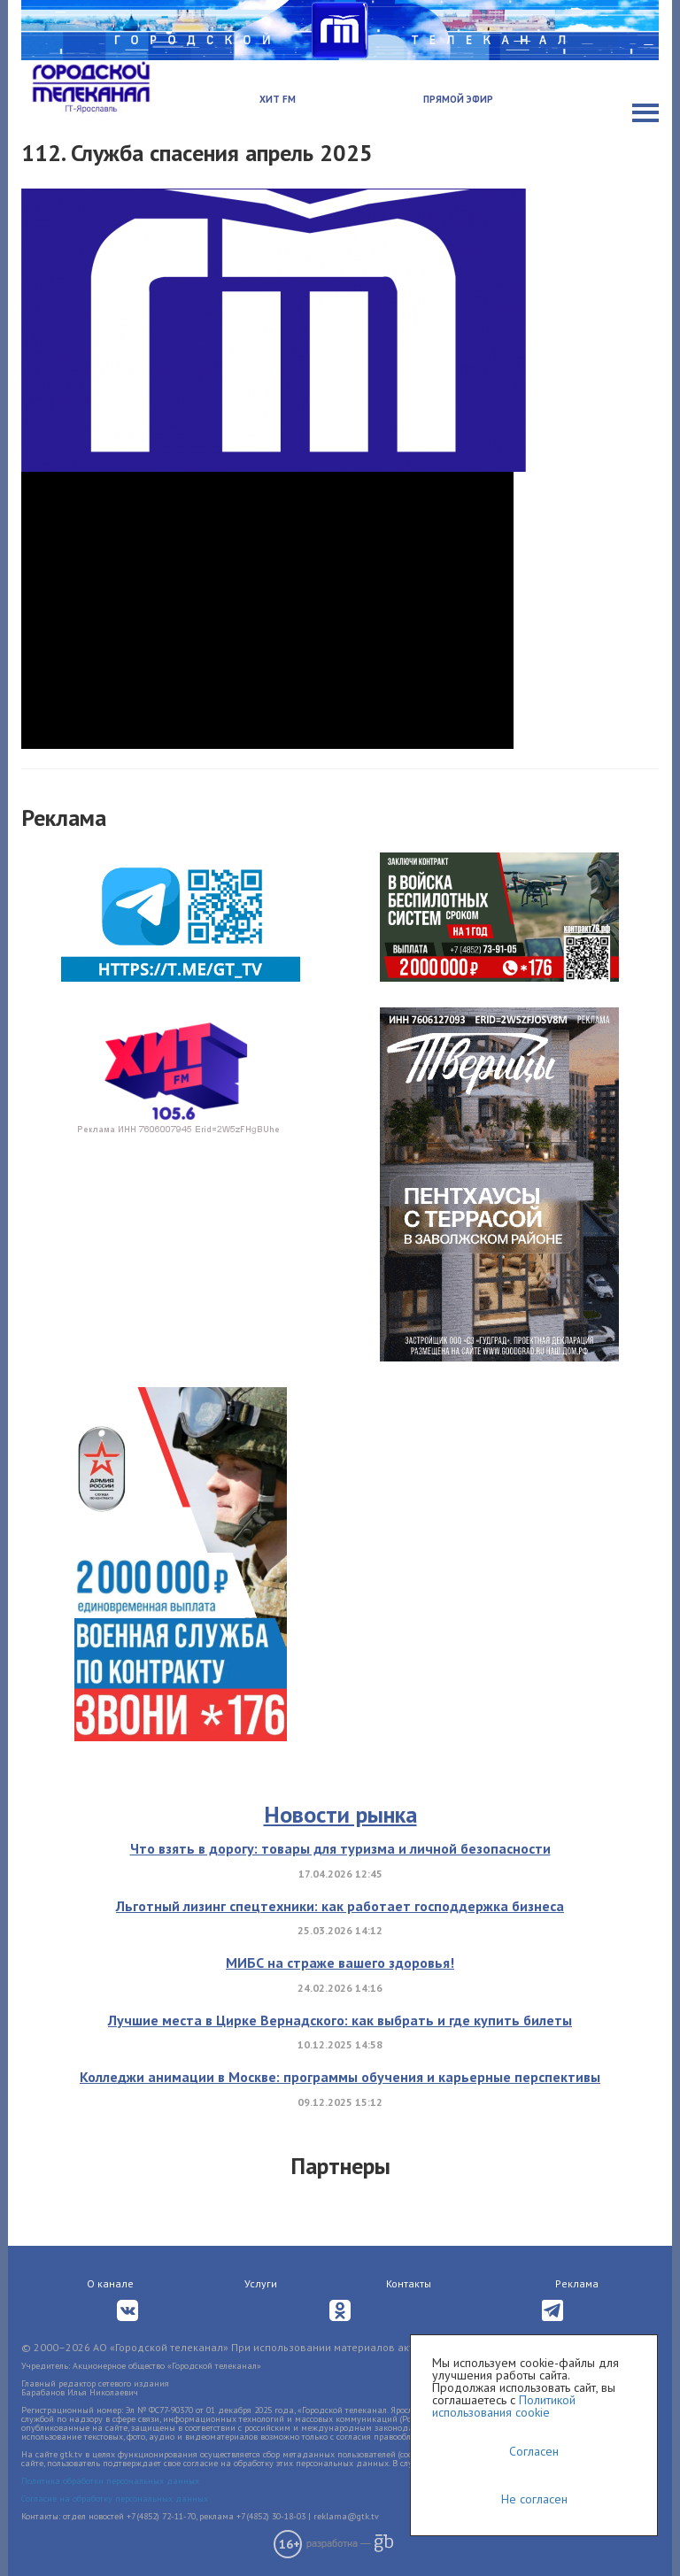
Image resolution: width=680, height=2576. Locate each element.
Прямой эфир (458, 99)
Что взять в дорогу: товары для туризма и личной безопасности (340, 1848)
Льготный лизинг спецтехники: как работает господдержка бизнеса (340, 1906)
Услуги (260, 2283)
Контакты (408, 2283)
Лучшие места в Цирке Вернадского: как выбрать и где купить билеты (340, 2020)
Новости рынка (340, 1814)
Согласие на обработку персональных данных (114, 2498)
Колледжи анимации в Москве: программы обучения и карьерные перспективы (340, 2077)
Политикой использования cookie (504, 2406)
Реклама (577, 2283)
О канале (110, 2283)
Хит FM (277, 99)
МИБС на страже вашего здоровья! (340, 1962)
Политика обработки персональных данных (110, 2481)
